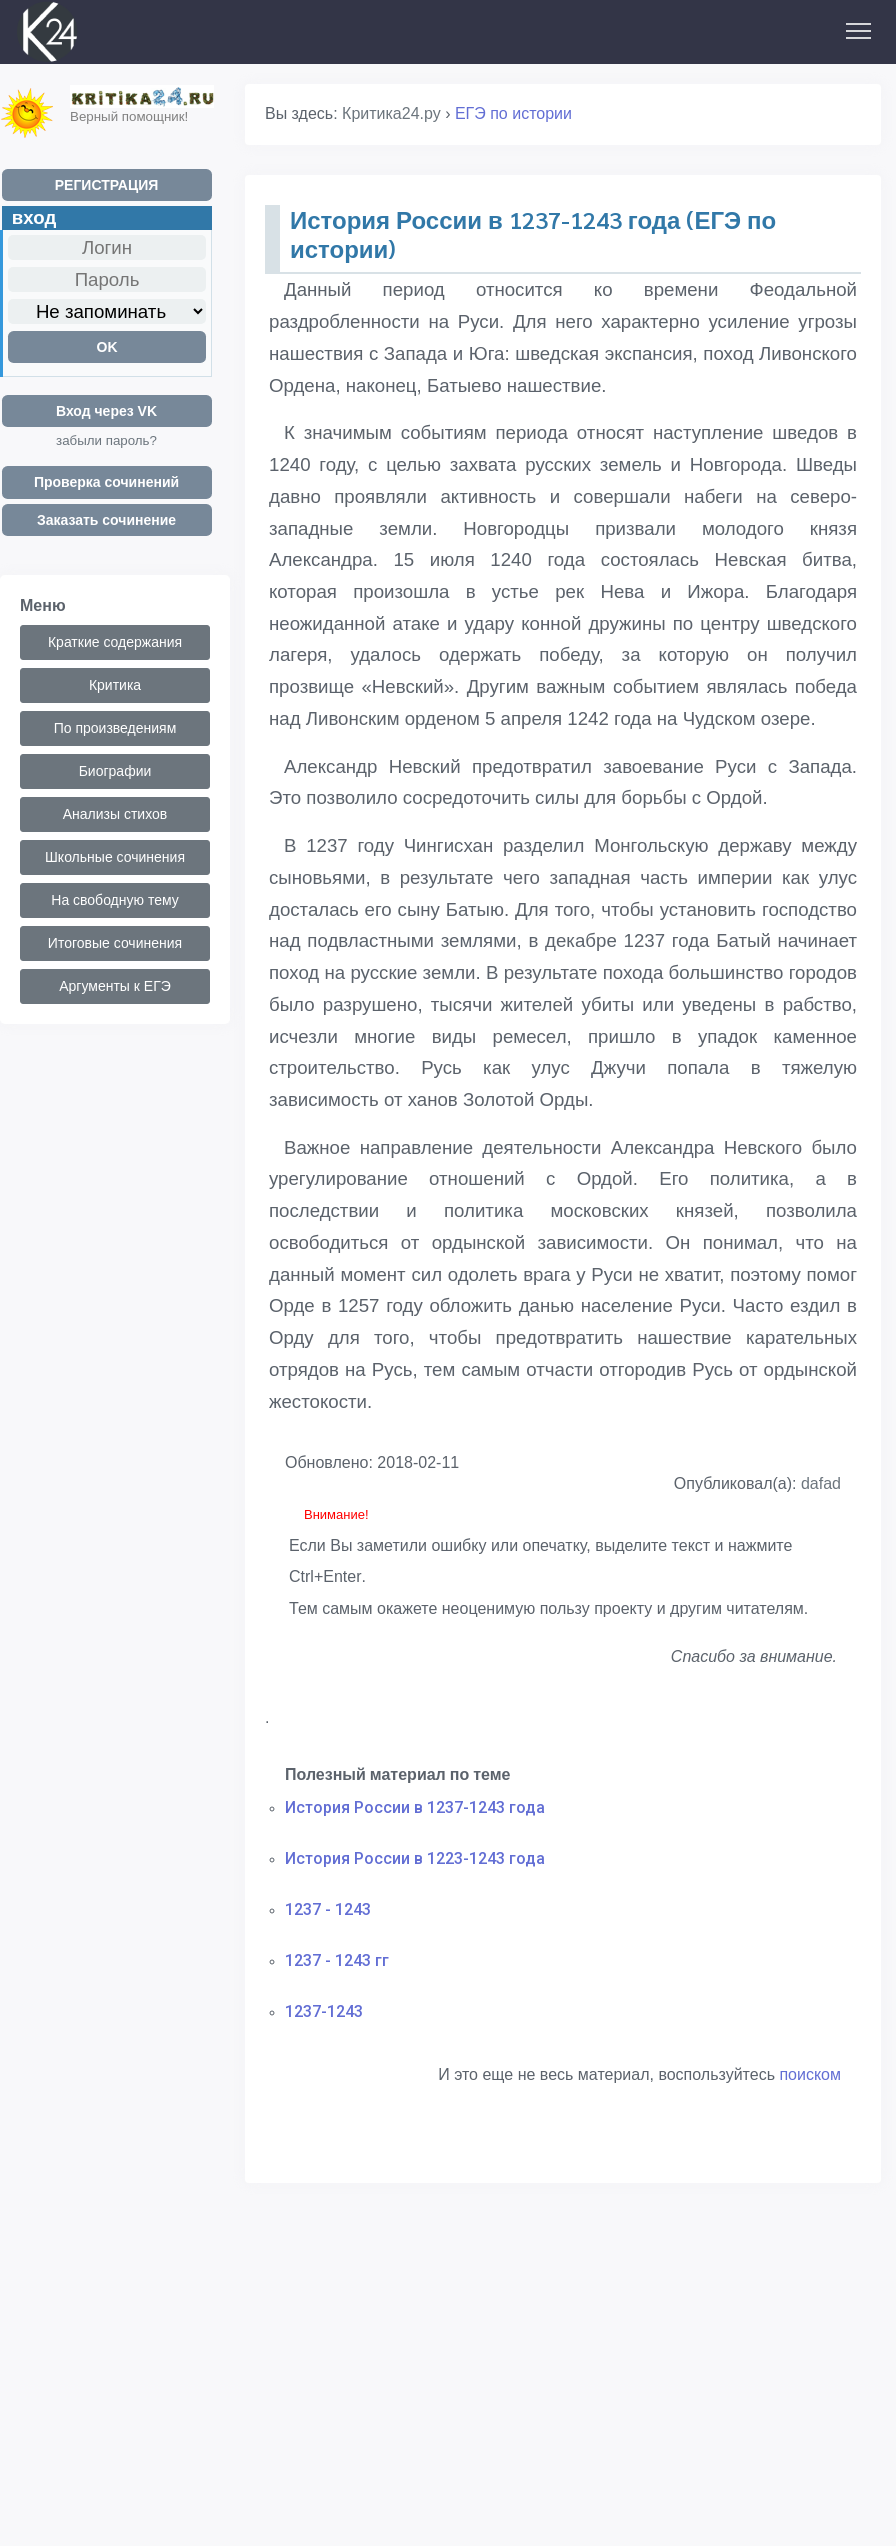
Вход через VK (106, 411)
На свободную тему (114, 900)
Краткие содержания (115, 642)
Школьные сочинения (115, 857)
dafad (821, 1483)
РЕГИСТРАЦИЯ (107, 185)
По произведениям (115, 728)
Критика (115, 685)
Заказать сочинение (106, 520)
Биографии (115, 771)
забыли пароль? (106, 440)
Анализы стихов (115, 814)
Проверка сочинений (106, 482)
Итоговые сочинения (115, 943)
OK (107, 347)
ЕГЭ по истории (513, 113)
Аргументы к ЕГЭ (115, 986)
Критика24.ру (391, 113)
